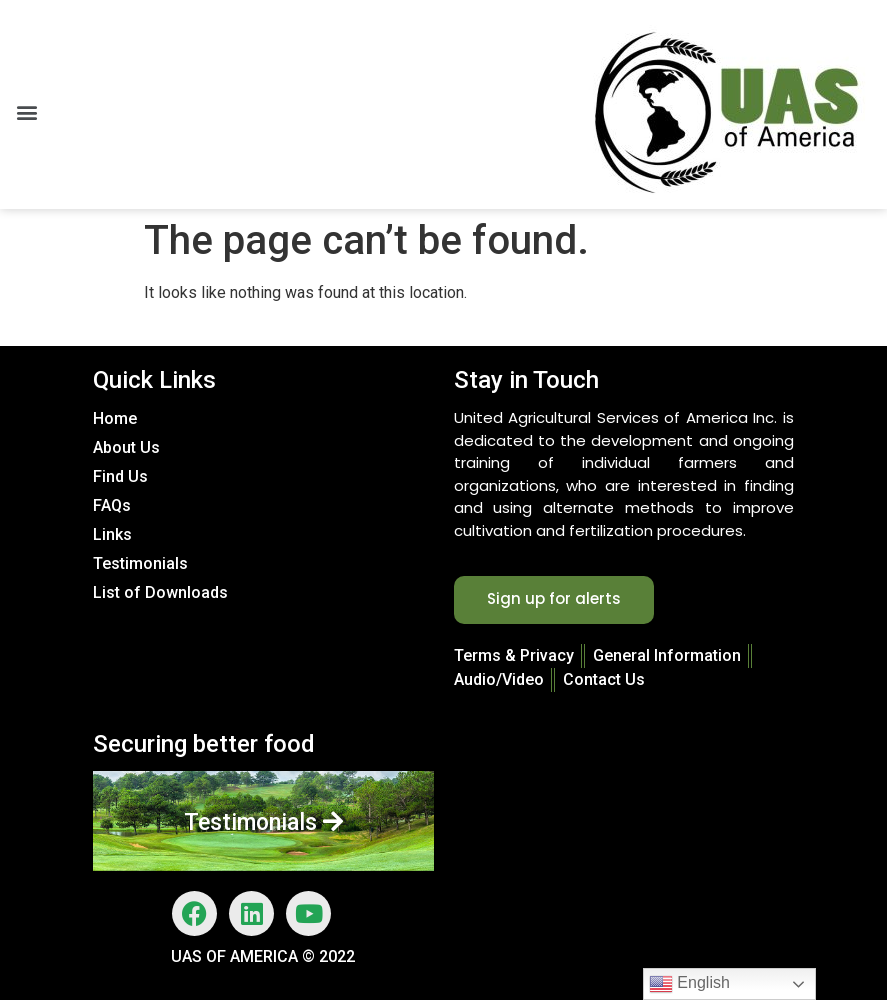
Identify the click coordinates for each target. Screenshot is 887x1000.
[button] (26, 112)
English (689, 984)
